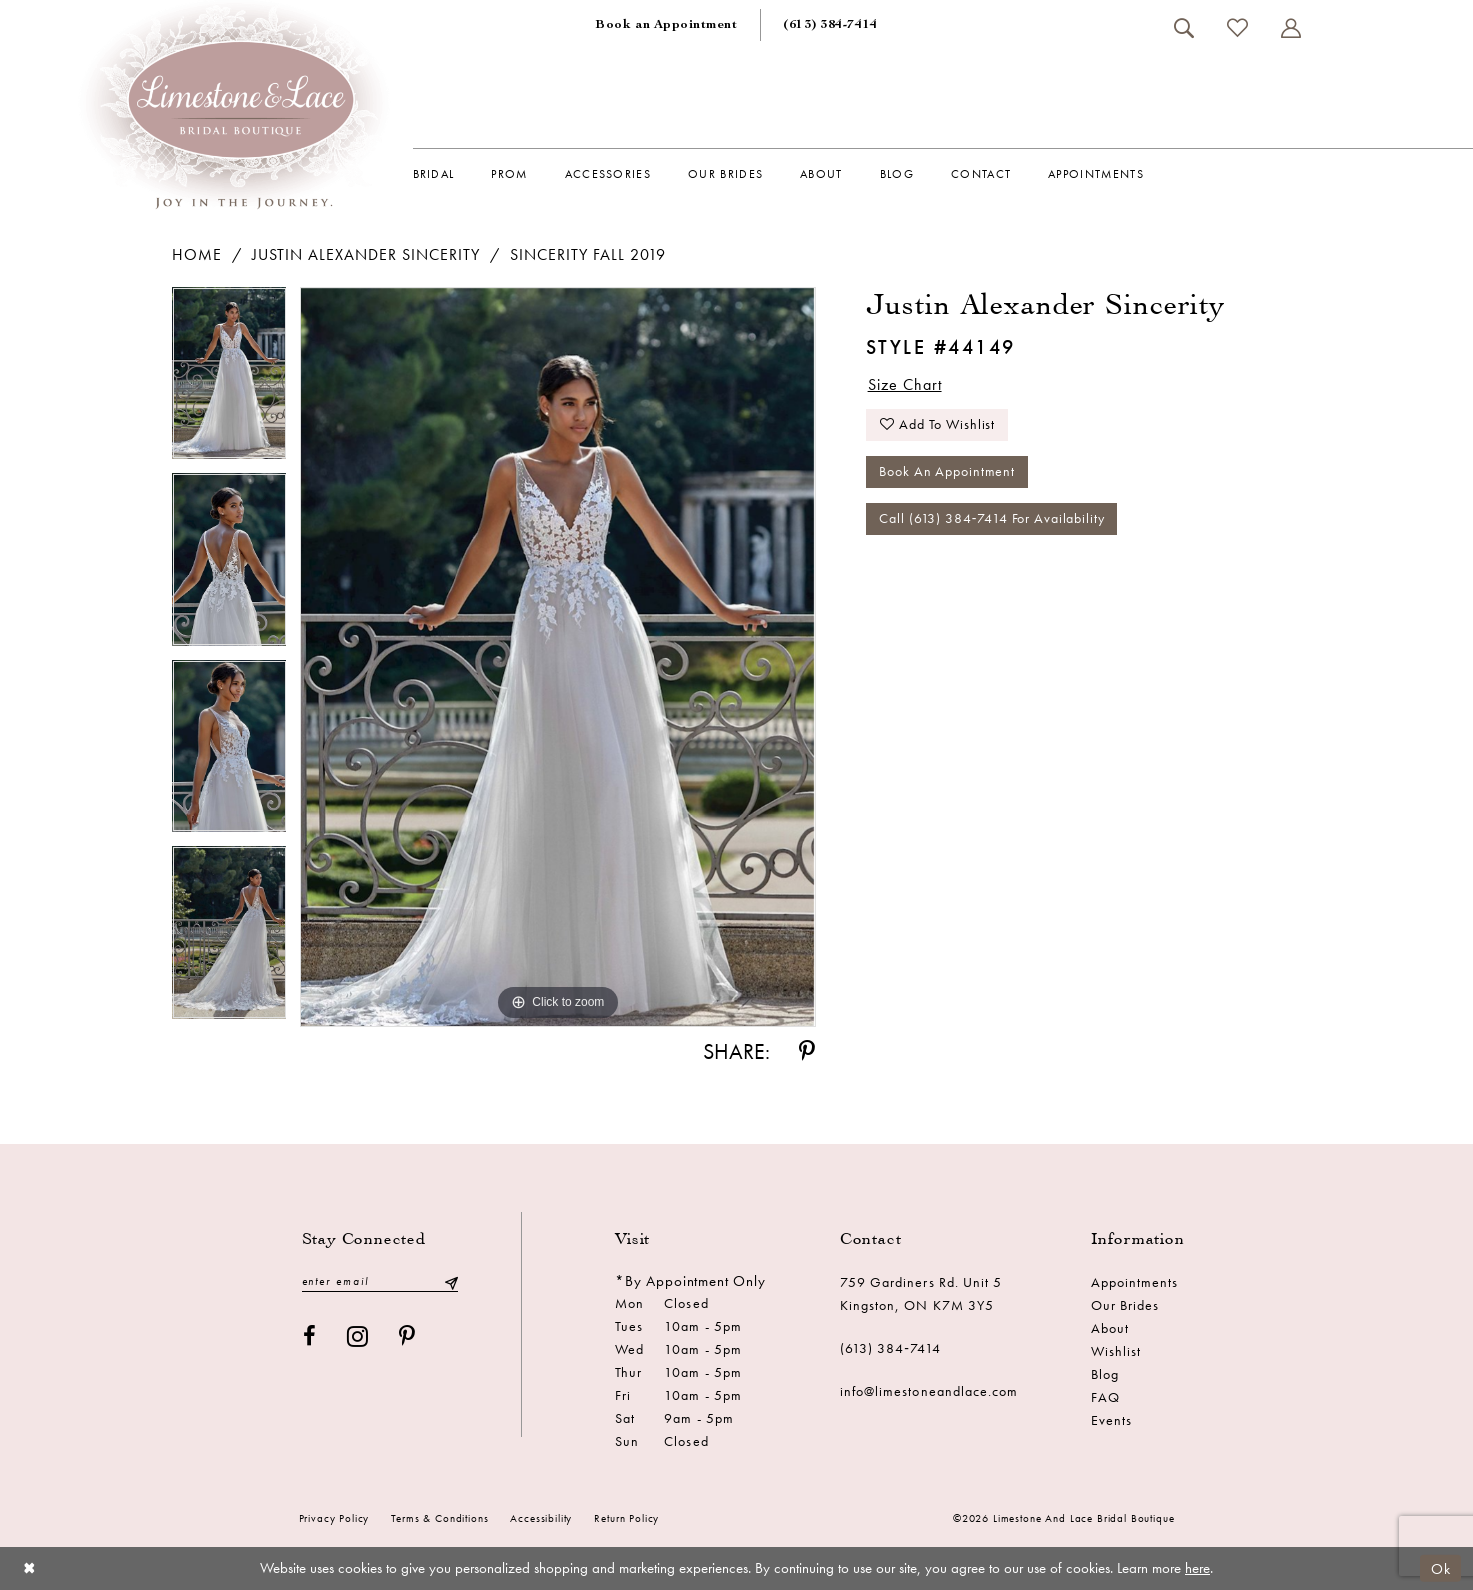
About (1110, 1328)
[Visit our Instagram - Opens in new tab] (358, 1336)
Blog (1105, 1374)
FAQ (1105, 1397)
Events (1111, 1420)
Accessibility (541, 1518)
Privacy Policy (334, 1518)
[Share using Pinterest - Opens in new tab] (807, 1051)
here (1197, 1568)
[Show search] (1184, 28)
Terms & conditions (439, 1518)
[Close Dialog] (29, 1568)
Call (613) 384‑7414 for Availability (991, 520)
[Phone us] (830, 25)
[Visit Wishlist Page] (1238, 27)
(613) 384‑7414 (891, 1348)
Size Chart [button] (905, 384)
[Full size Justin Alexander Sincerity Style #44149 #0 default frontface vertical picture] (557, 657)
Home (197, 254)
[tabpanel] (229, 380)
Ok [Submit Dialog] (1441, 1568)
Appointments (1135, 1282)
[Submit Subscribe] (450, 1281)
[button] (1291, 28)
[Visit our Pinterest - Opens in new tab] (407, 1336)
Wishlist (1116, 1351)
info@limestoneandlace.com (929, 1391)
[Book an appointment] (666, 25)
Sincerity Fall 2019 (588, 254)
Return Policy (626, 1518)
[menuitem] (666, 25)
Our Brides (1125, 1305)
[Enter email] (380, 1281)
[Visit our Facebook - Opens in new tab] (310, 1336)
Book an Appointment (947, 473)
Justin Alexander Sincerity (366, 254)
